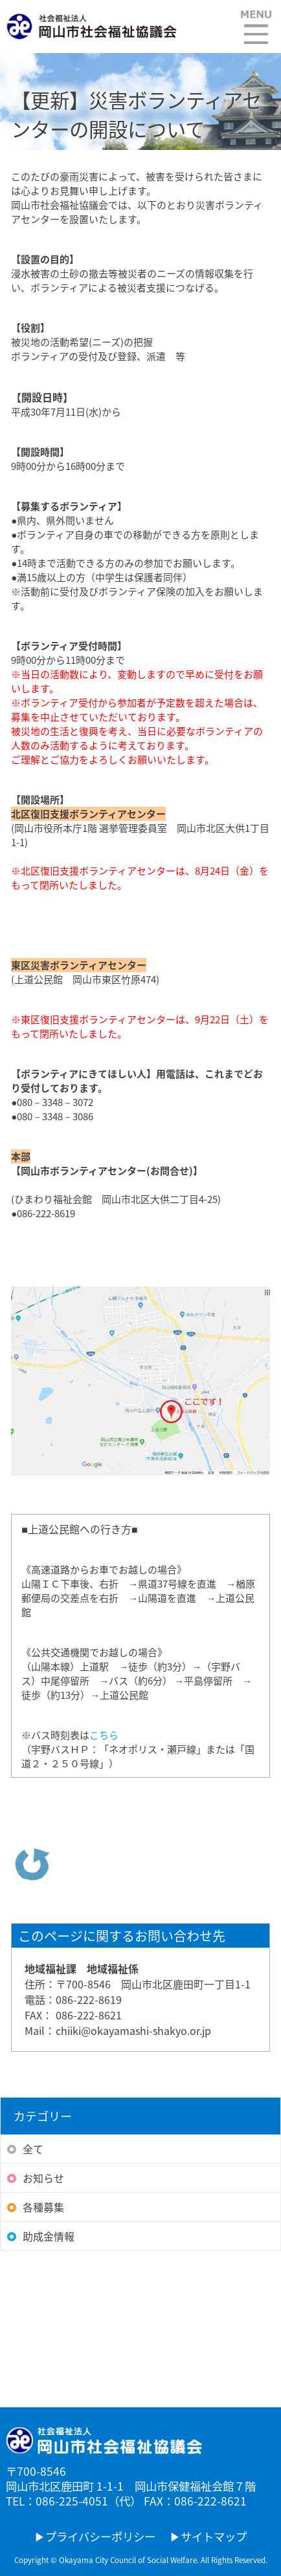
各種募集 (43, 2207)
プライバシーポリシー (100, 2536)
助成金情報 (48, 2236)
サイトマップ (214, 2536)
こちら (103, 1735)
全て (33, 2148)
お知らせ (43, 2178)
